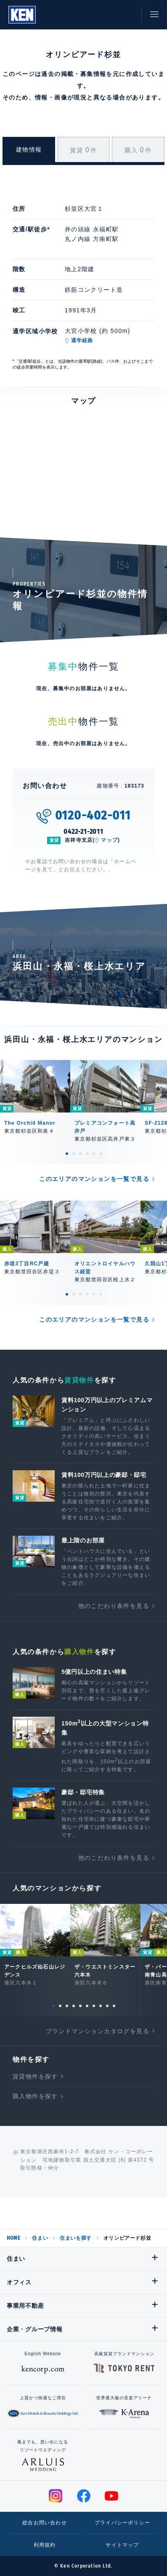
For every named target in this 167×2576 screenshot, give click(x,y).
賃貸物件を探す (35, 2076)
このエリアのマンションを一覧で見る (94, 1178)
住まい (40, 2238)
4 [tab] (87, 1153)
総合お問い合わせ (44, 2522)
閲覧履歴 (89, 14)
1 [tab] (67, 1153)
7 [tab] (94, 2006)
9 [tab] (107, 2006)
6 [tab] (100, 1153)
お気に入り (108, 14)
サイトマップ (122, 2544)
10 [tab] (114, 2006)
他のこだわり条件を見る (113, 1605)
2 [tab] (73, 1153)
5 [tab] (94, 1153)
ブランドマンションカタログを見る (97, 2031)
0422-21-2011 (83, 831)
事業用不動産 (25, 2305)
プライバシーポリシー (122, 2522)
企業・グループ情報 (34, 2329)
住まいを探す (76, 2238)
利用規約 (45, 2544)
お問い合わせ (127, 14)
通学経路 (82, 340)
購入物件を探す (35, 2096)
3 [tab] (80, 1153)
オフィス (19, 2282)
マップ (109, 840)
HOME (13, 2238)
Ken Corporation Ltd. (22, 15)
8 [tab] (100, 2006)
